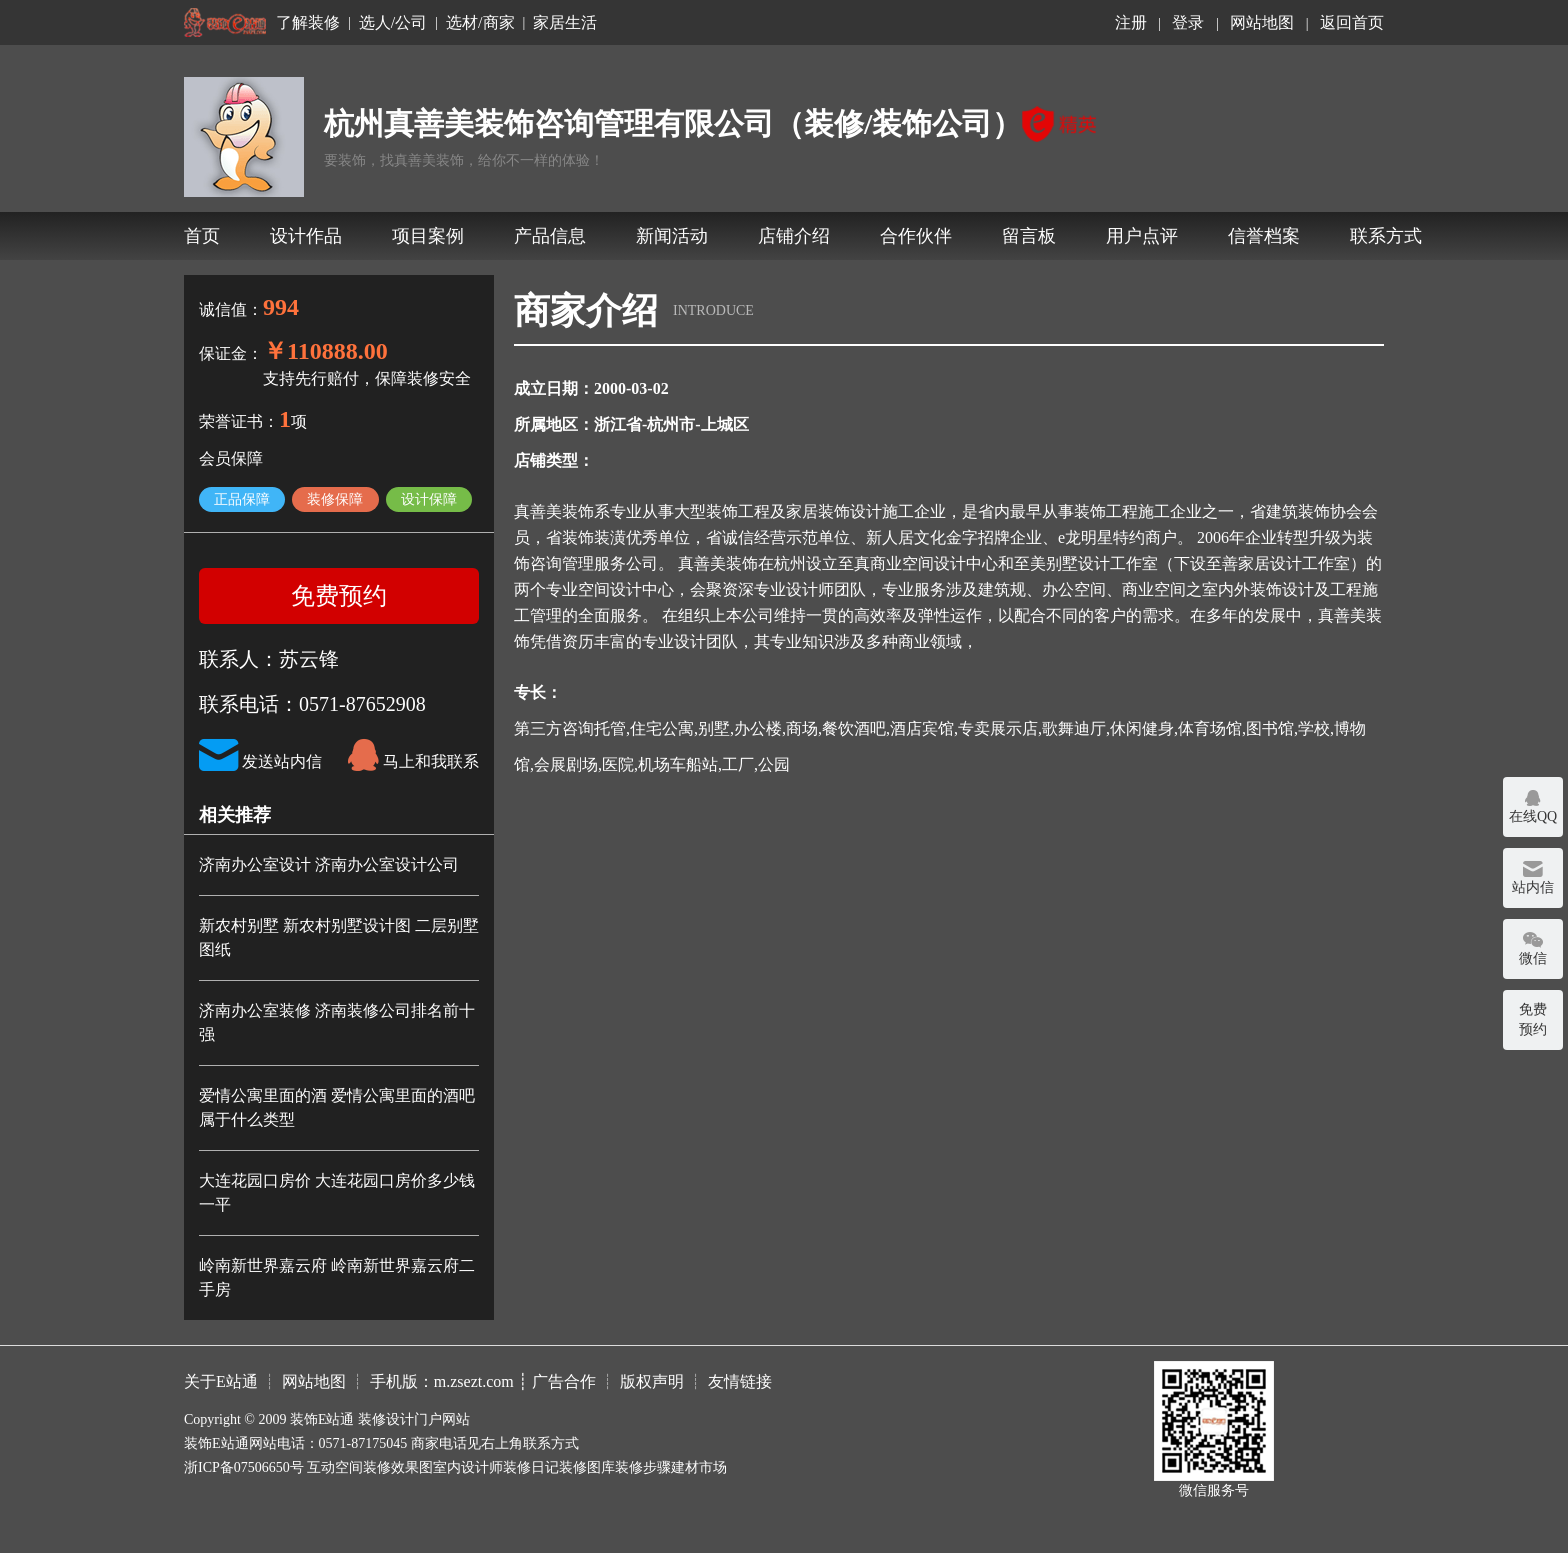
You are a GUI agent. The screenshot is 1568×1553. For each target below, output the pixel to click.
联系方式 (1386, 236)
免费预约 (339, 596)
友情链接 (740, 1381)
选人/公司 (393, 23)
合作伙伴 (916, 236)
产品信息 (550, 236)
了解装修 (308, 23)
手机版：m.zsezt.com (442, 1381)
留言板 (1029, 236)
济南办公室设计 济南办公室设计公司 (329, 864)
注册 (1131, 22)
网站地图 (1262, 22)
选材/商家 (480, 23)
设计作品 (306, 236)
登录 (1188, 22)
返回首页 (1352, 22)
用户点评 (1142, 236)
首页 (202, 236)
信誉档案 (1264, 236)
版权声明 (652, 1381)
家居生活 (565, 23)
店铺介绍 (794, 236)
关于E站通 (221, 1381)
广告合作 (564, 1381)
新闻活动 (672, 236)
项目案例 (428, 236)
